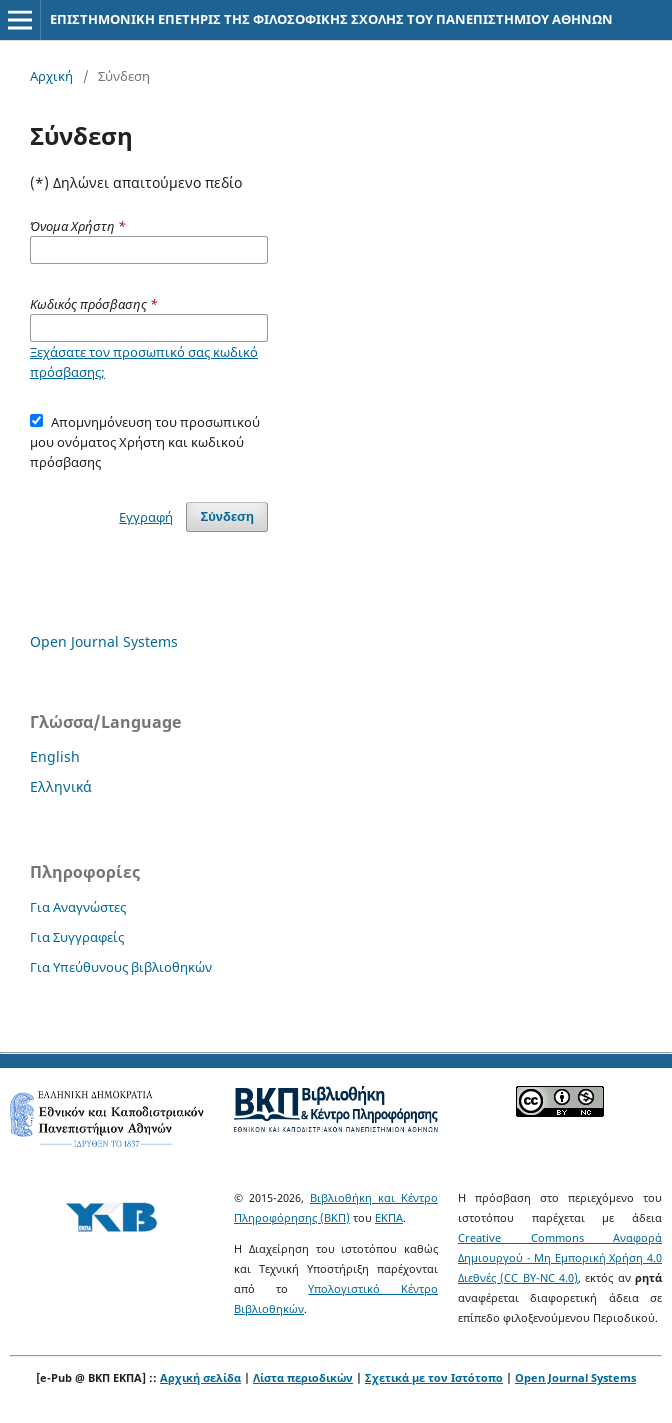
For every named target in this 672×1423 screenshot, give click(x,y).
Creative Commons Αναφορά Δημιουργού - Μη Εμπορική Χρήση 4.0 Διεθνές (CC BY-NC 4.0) (560, 1257)
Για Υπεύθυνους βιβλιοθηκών (121, 967)
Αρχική (51, 76)
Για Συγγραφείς (77, 937)
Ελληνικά (61, 786)
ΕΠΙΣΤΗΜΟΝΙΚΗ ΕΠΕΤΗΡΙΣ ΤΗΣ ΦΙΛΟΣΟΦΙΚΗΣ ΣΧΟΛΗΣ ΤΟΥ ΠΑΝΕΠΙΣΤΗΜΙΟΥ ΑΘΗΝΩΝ (331, 19)
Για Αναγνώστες (78, 907)
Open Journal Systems (104, 641)
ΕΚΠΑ (389, 1217)
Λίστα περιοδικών (303, 1377)
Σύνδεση (227, 516)
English (55, 756)
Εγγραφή (146, 517)
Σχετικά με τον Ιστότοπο (434, 1377)
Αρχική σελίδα (200, 1377)
